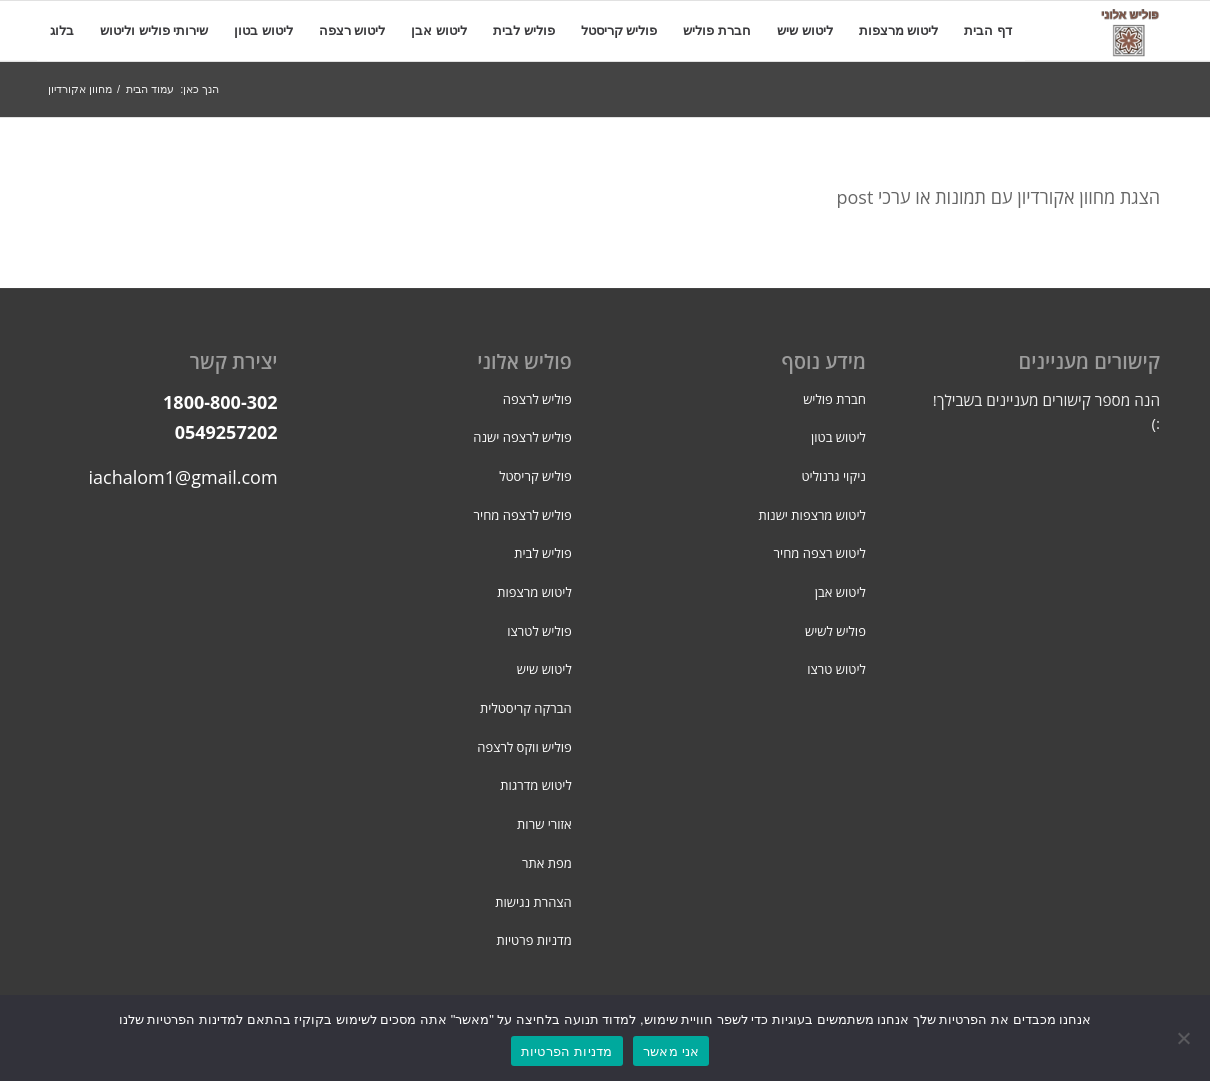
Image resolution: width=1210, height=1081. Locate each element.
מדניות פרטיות (533, 940)
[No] (1185, 1038)
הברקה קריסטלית (526, 708)
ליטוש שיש (544, 669)
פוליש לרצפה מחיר (523, 515)
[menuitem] (988, 31)
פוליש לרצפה (537, 399)
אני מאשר (671, 1051)
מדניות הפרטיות (567, 1051)
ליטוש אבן (840, 592)
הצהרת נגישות (533, 902)
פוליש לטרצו (539, 631)
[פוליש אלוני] (1130, 31)
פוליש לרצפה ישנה (522, 437)
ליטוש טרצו (836, 669)
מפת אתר (547, 863)
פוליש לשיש (835, 631)
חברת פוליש (834, 399)
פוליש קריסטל (535, 476)
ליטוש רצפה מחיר (820, 553)
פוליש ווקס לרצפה (524, 747)
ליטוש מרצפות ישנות (812, 515)
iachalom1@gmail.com (183, 477)
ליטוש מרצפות (534, 592)
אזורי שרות (544, 824)
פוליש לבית (542, 553)
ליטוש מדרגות (535, 785)
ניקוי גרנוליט (833, 476)
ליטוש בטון (838, 437)
